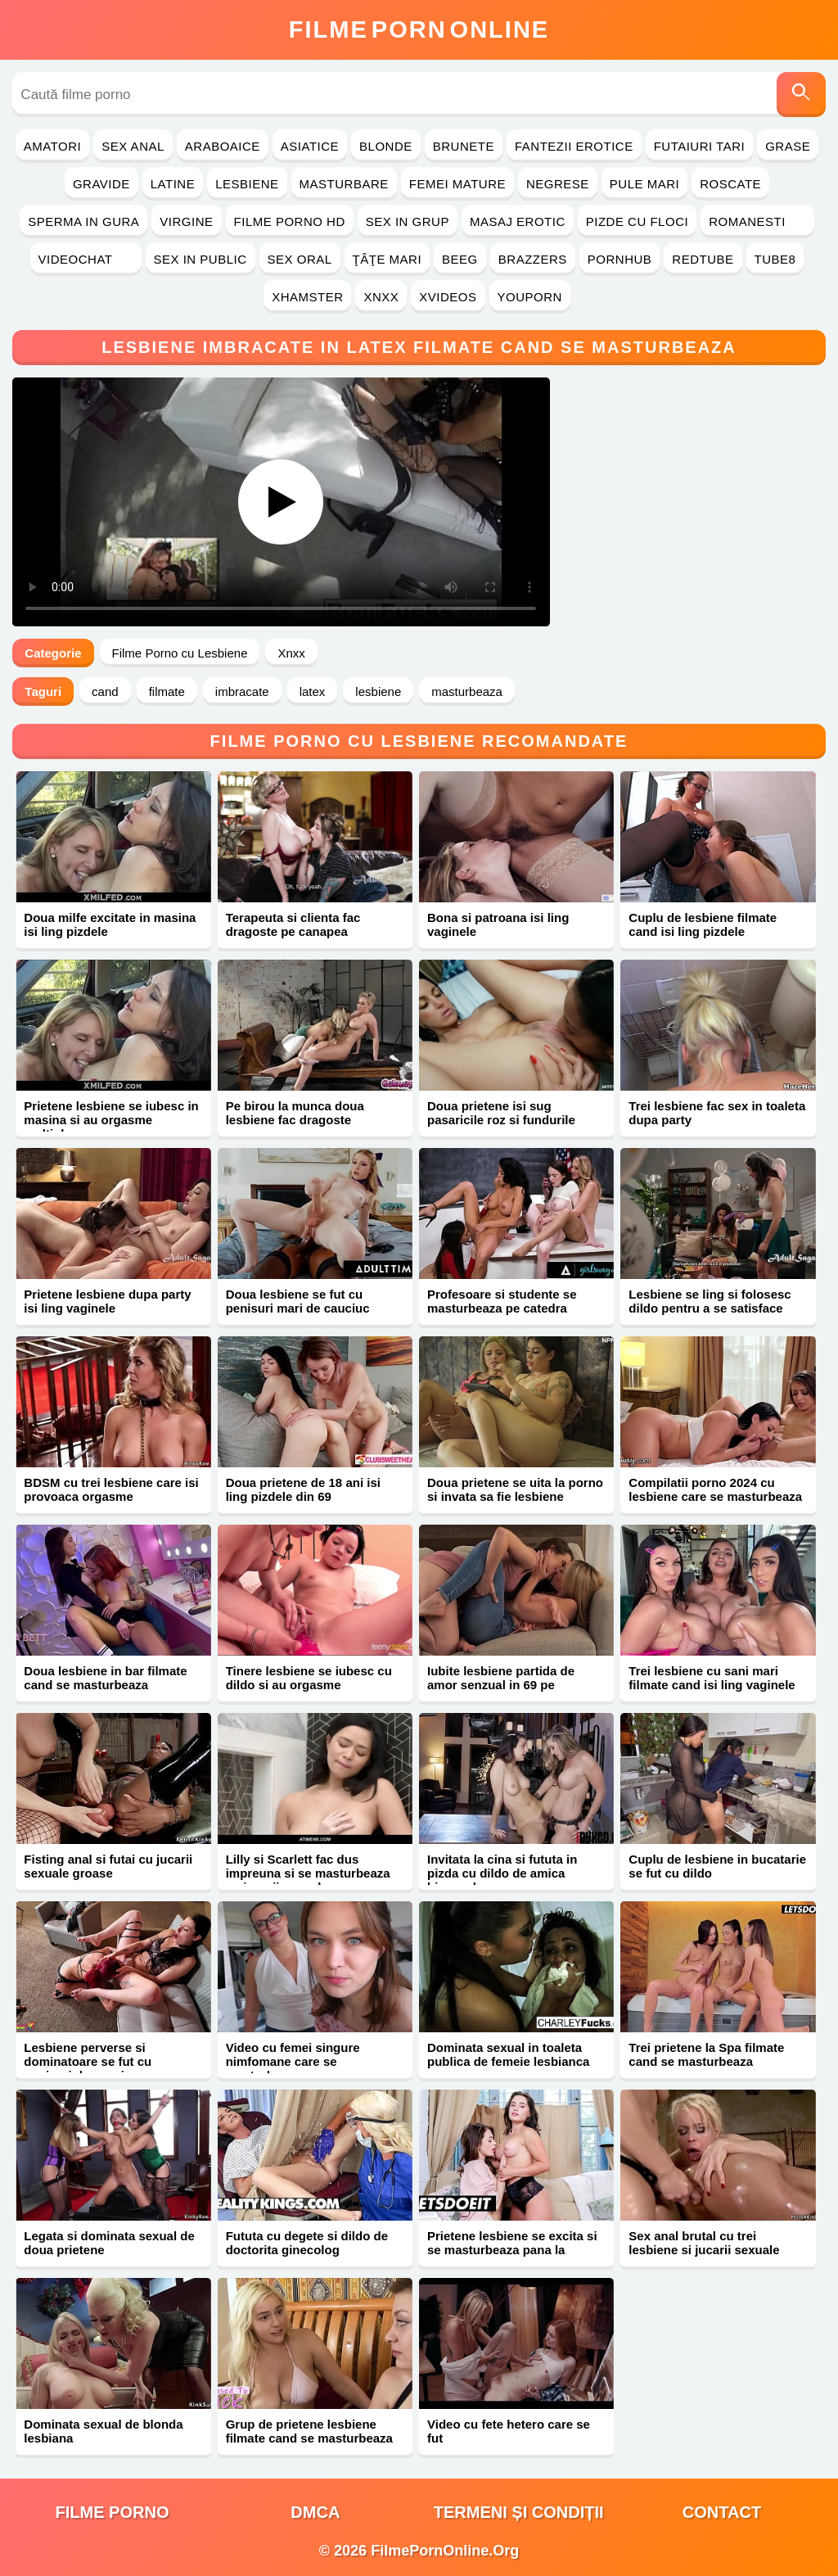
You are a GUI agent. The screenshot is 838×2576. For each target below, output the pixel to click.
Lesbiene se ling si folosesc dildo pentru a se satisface (709, 1301)
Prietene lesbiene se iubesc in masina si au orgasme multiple (111, 1120)
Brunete (463, 146)
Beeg (460, 259)
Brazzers (532, 259)
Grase (787, 146)
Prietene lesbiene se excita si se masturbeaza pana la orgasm (512, 2250)
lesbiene (378, 691)
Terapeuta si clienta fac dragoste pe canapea (293, 924)
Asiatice (310, 146)
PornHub (620, 259)
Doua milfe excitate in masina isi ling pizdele (110, 924)
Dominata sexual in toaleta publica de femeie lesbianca (508, 2054)
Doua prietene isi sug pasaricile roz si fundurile (501, 1113)
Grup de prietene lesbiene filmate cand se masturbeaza (309, 2431)
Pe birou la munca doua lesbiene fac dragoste (295, 1113)
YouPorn (530, 297)
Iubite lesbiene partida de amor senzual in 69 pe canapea (500, 1685)
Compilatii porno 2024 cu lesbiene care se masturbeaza (715, 1489)
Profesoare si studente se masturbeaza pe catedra (502, 1301)
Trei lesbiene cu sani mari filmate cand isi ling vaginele (711, 1678)
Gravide (101, 184)
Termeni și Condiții (519, 2512)
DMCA (315, 2512)
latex (313, 691)
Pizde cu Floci (637, 221)
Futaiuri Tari (700, 146)
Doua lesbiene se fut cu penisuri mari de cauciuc (298, 1301)
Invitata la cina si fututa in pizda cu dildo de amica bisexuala (502, 1873)
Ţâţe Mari (387, 259)
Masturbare (344, 184)
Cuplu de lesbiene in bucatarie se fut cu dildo (717, 1866)
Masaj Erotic (517, 221)
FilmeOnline (419, 29)
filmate (167, 691)
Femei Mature (457, 184)
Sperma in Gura (83, 221)
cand (105, 691)
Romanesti (757, 221)
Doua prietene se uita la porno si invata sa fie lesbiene (515, 1489)
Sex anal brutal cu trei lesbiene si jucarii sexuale (703, 2243)
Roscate (730, 184)
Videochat (85, 259)
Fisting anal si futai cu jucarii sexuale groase (108, 1866)
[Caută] (801, 94)
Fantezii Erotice (574, 146)
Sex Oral (300, 259)
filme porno (112, 2512)
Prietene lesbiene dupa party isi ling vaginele (107, 1301)
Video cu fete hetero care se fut (508, 2431)
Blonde (385, 146)
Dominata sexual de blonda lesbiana (103, 2431)
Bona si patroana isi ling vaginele (498, 924)
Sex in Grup (407, 221)
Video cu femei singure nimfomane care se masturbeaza (293, 2061)
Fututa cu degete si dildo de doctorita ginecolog (307, 2243)
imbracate (242, 691)
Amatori (52, 146)
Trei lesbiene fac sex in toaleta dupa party (716, 1113)
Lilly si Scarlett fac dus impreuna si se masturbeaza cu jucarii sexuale (308, 1873)
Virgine (186, 221)
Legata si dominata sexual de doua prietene (109, 2243)
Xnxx (381, 297)
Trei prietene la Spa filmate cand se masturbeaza (706, 2054)
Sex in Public (200, 259)
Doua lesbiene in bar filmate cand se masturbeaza (105, 1678)
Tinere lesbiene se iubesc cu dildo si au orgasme (309, 1678)
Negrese (557, 184)
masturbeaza (466, 691)
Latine (173, 184)
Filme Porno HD (289, 221)
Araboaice (222, 146)
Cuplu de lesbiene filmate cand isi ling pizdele (702, 924)
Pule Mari (644, 184)
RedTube (702, 259)
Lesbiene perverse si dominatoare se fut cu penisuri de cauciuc (87, 2061)
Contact (722, 2512)
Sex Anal (132, 146)
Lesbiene (246, 184)
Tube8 (775, 259)
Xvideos (447, 297)
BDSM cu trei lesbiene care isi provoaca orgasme (111, 1489)
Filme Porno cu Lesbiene (180, 653)
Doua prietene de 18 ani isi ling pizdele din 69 (303, 1489)
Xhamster (307, 297)
